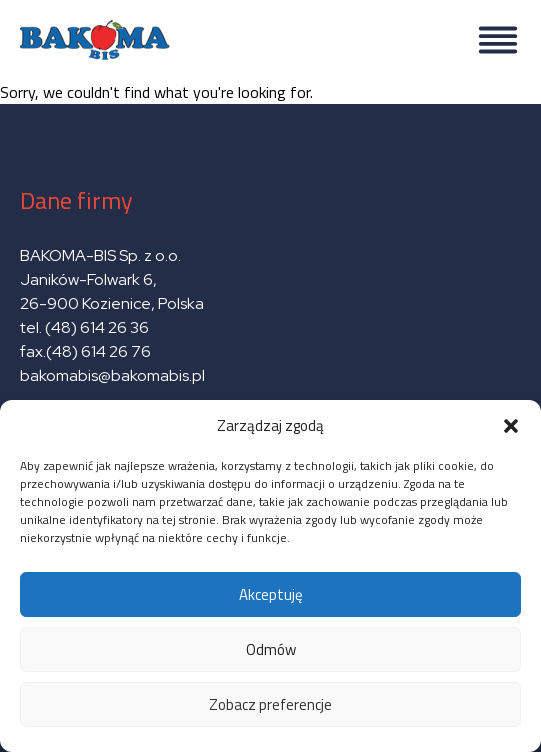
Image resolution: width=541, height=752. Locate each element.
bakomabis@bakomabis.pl (112, 375)
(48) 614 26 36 (97, 327)
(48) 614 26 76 (100, 351)
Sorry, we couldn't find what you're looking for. (270, 376)
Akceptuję (271, 594)
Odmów (271, 649)
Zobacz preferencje (270, 704)
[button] (511, 426)
